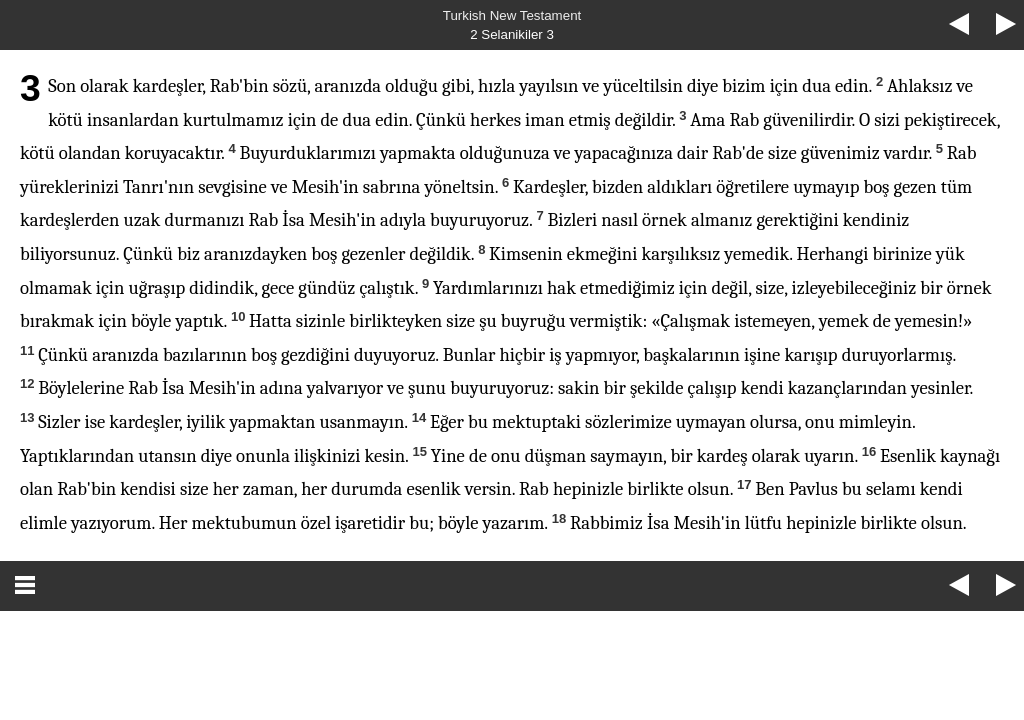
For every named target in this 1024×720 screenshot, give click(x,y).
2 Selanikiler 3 (512, 34)
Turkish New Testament (512, 15)
